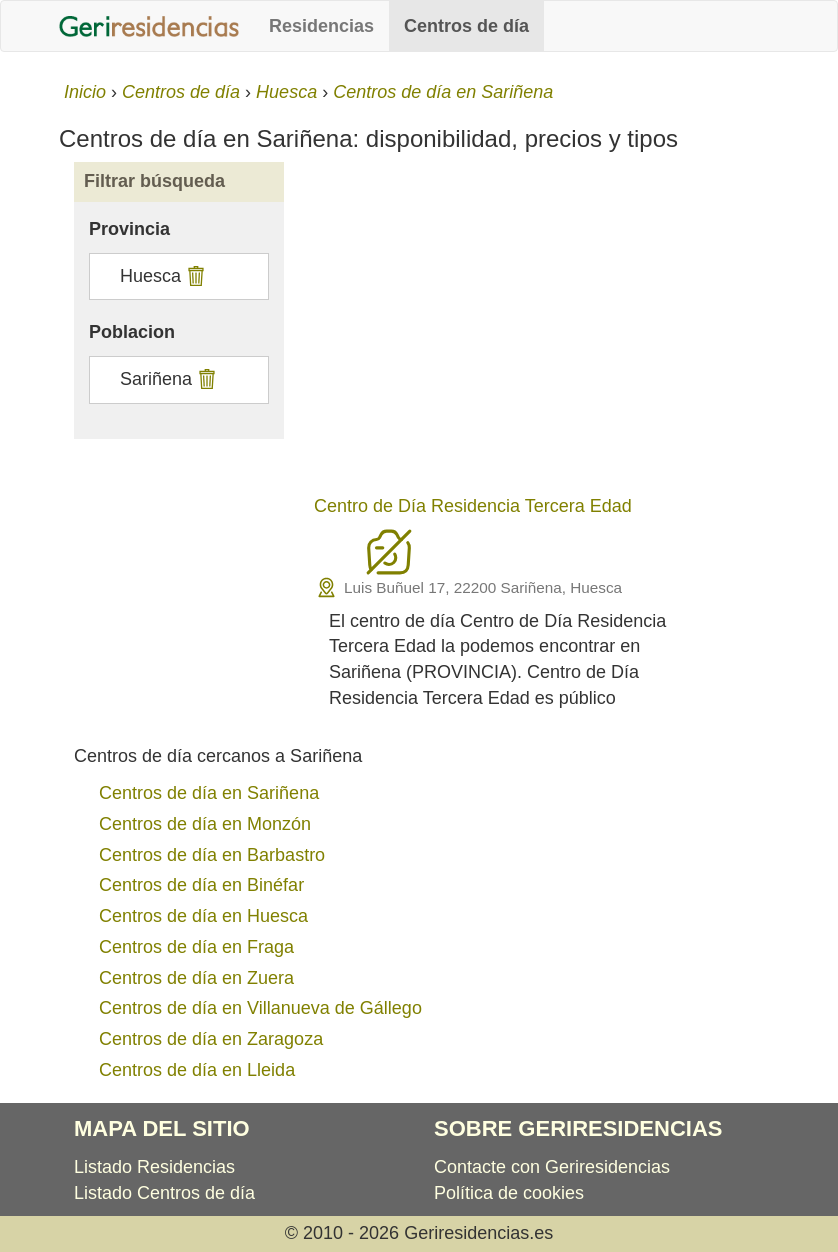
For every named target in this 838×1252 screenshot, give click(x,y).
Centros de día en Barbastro (212, 855)
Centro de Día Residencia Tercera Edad (473, 506)
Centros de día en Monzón (205, 824)
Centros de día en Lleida (197, 1070)
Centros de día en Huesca (203, 916)
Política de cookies (509, 1193)
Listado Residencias (154, 1167)
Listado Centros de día (164, 1193)
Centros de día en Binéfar (201, 885)
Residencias (321, 26)
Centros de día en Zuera (196, 978)
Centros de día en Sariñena (209, 793)
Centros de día (466, 26)
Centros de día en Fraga (196, 947)
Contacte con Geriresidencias (552, 1167)
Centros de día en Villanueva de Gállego (260, 1008)
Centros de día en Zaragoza (211, 1039)
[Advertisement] (539, 332)
